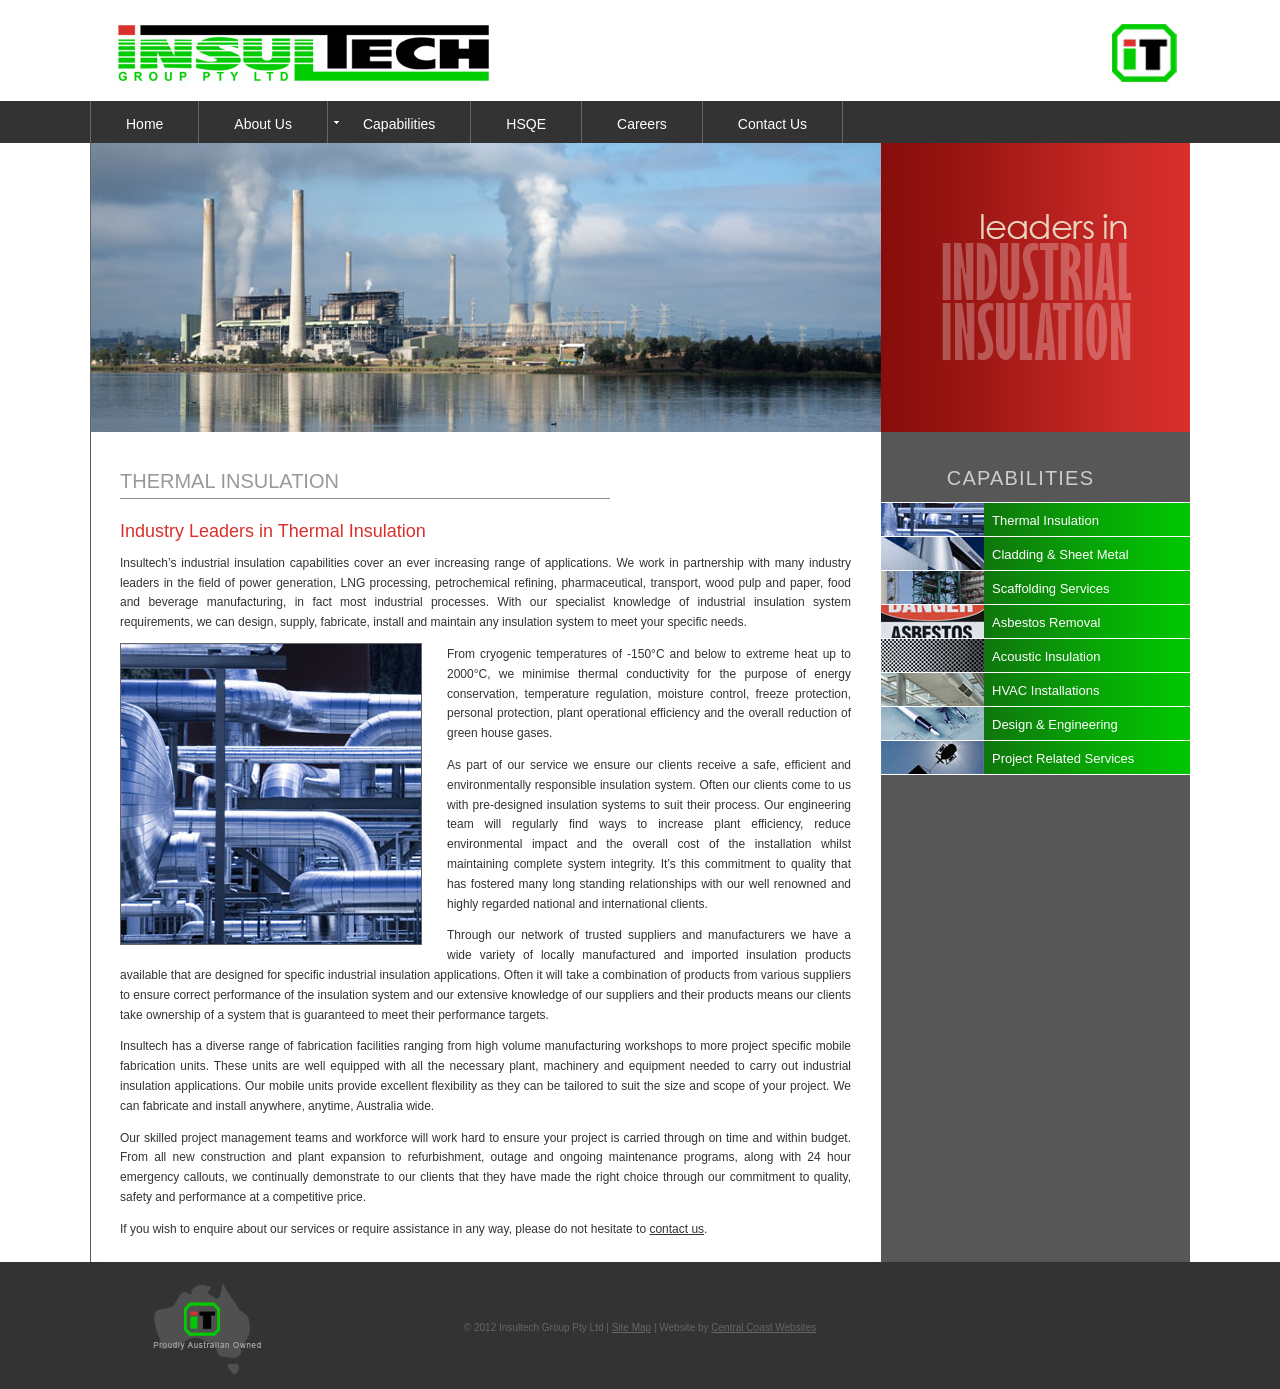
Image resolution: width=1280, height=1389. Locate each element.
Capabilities (399, 124)
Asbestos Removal (1046, 622)
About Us (263, 124)
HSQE (526, 124)
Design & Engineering (1055, 724)
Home (144, 124)
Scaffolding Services (1051, 588)
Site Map (631, 1327)
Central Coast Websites (763, 1327)
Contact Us (772, 124)
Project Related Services (1063, 758)
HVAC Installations (1045, 690)
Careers (642, 124)
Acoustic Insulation (1046, 656)
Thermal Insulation (1045, 520)
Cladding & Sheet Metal (1060, 554)
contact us (676, 1229)
